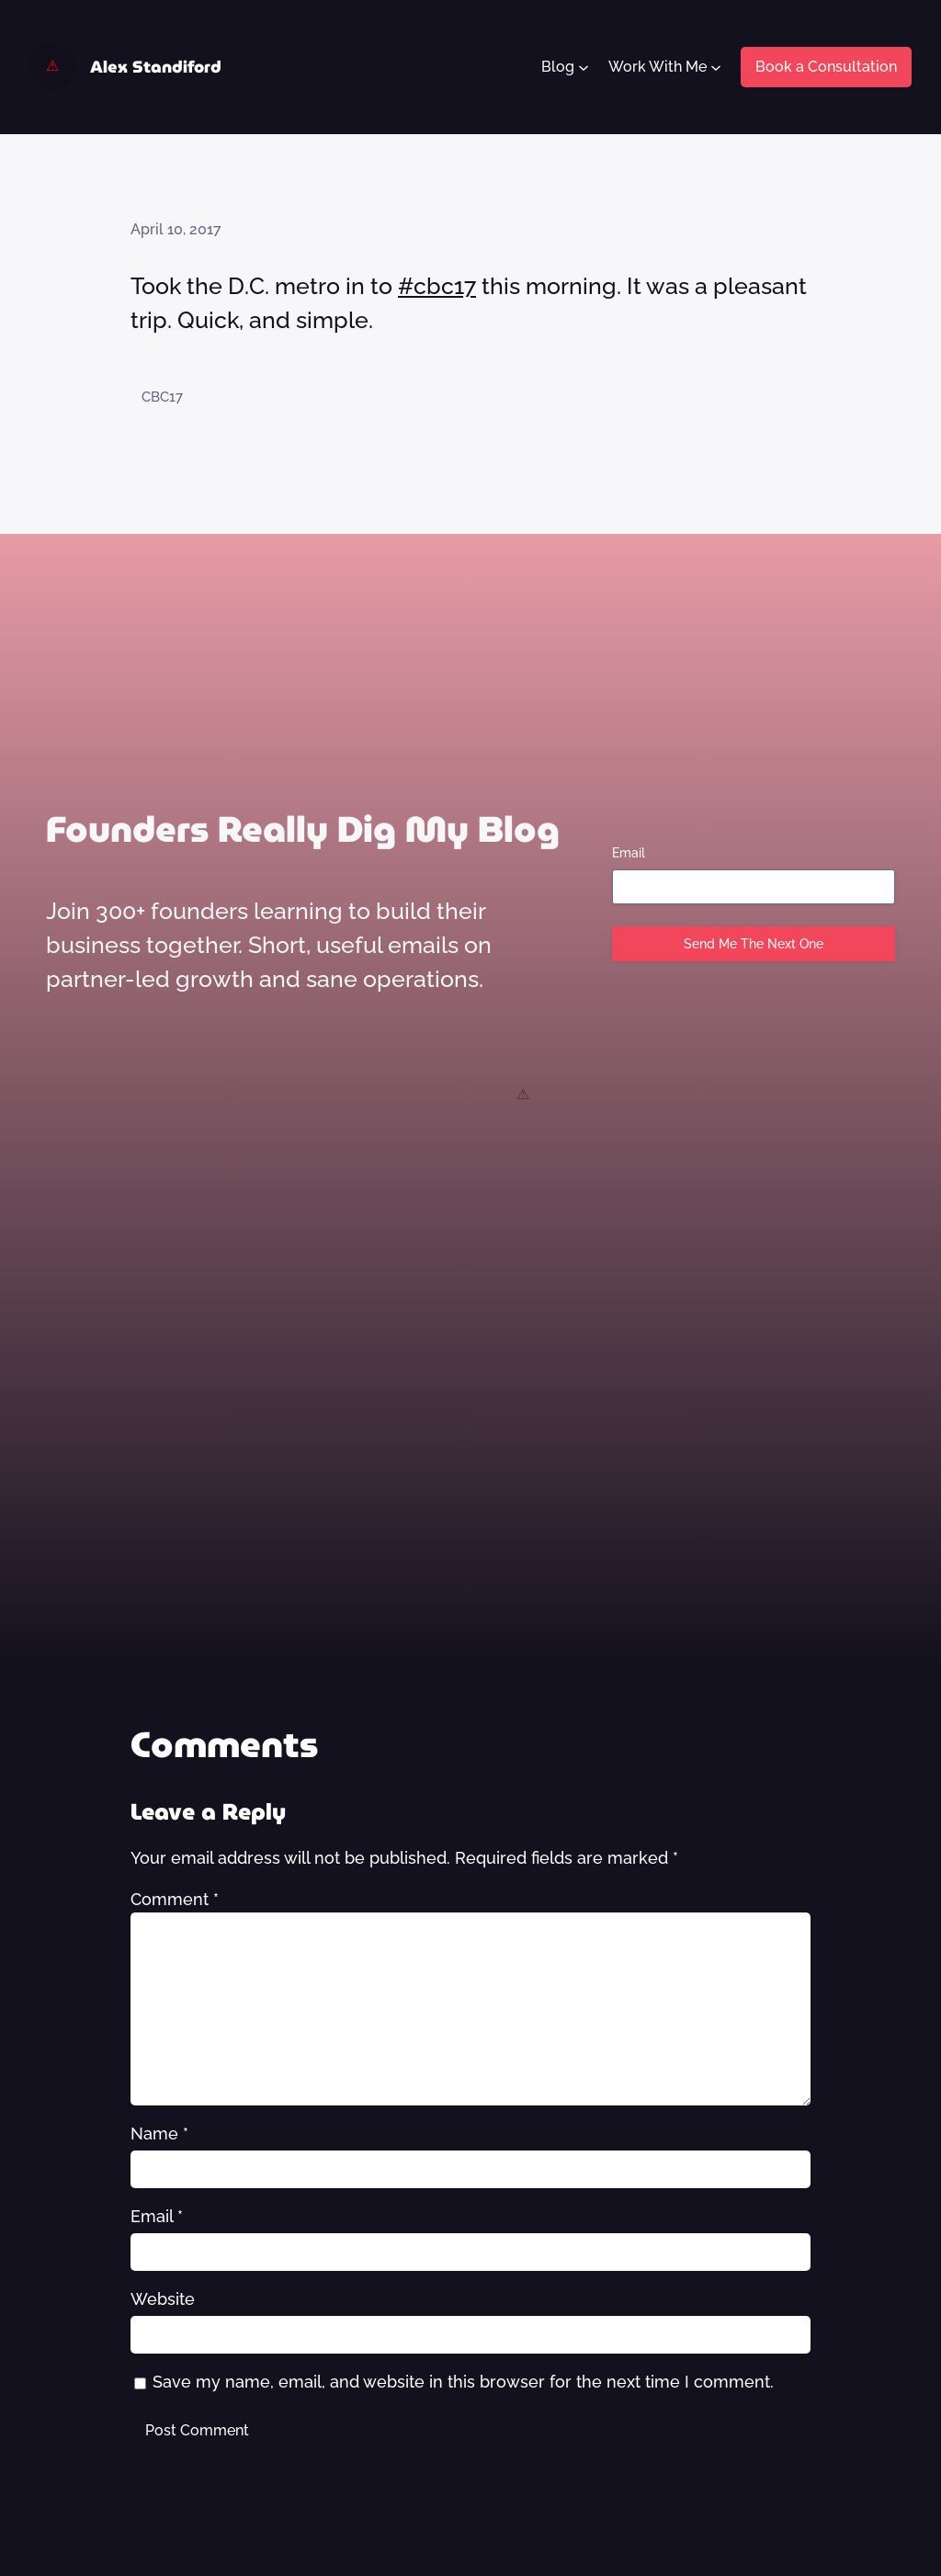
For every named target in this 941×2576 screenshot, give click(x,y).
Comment (174, 1899)
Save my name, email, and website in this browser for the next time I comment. (463, 2381)
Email (628, 852)
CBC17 (162, 396)
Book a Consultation (826, 66)
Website (162, 2299)
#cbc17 (437, 286)
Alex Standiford (155, 66)
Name (159, 2133)
